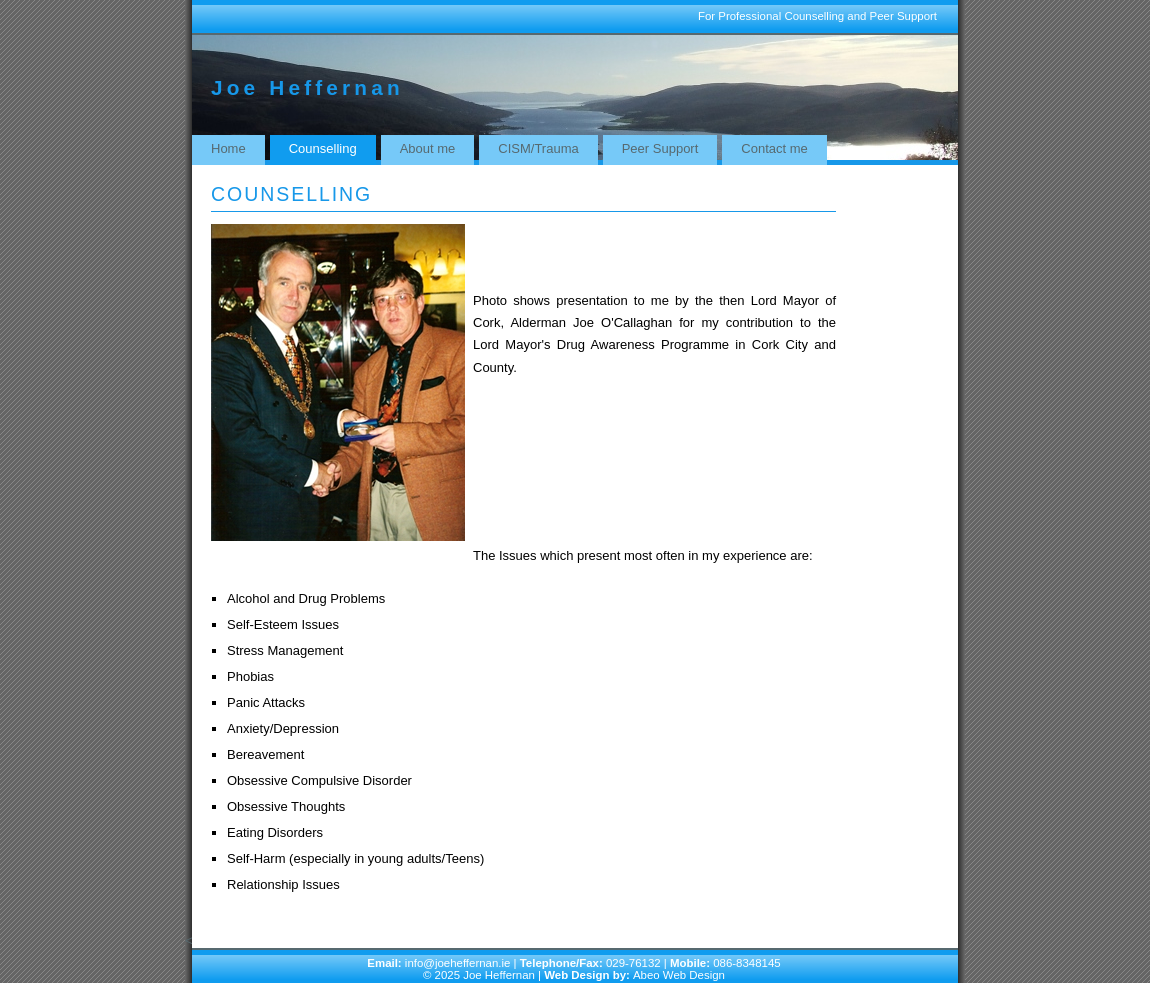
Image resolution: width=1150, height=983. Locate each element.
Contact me (774, 148)
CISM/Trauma (538, 148)
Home (228, 148)
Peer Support (660, 148)
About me (428, 148)
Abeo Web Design (679, 975)
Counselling (323, 148)
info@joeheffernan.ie (456, 963)
